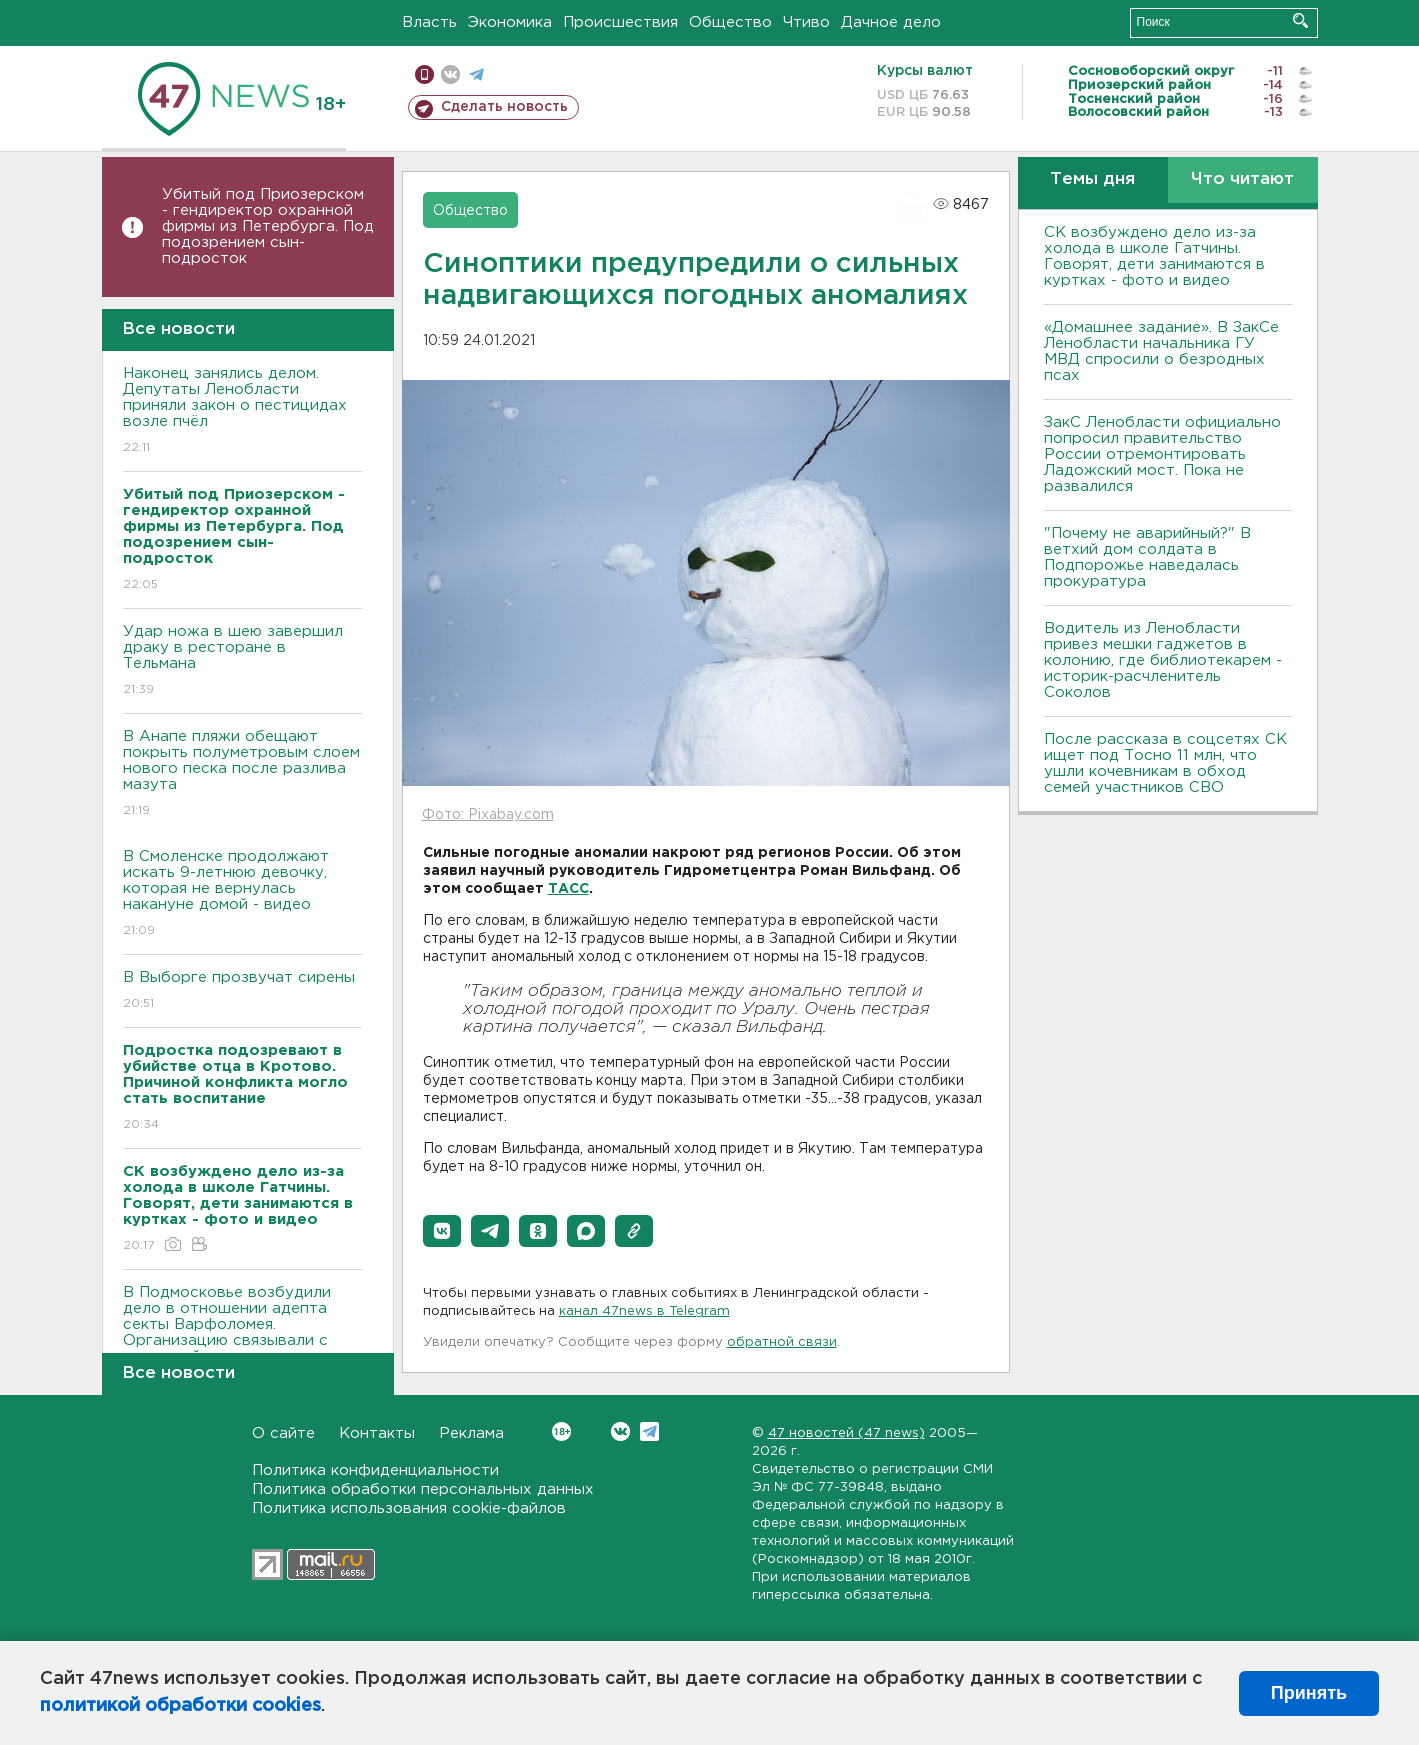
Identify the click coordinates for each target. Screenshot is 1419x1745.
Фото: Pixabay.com (488, 815)
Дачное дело (891, 22)
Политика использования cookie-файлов (409, 1508)
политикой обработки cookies (180, 1706)
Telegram (649, 1431)
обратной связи (782, 1342)
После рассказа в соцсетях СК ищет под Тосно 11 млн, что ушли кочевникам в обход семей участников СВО (1165, 763)
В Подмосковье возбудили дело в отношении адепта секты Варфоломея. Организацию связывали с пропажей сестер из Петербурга (242, 1346)
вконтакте (450, 74)
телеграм (476, 74)
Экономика (510, 22)
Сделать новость (504, 107)
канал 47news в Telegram (644, 1311)
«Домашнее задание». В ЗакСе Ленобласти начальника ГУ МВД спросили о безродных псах (1161, 351)
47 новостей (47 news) (846, 1433)
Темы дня (1092, 179)
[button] (442, 1231)
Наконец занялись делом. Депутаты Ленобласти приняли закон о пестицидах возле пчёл (242, 411)
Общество (730, 22)
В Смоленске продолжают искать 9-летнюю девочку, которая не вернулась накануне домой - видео (242, 894)
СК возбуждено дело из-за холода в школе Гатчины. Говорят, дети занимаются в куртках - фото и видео (1154, 256)
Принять (1309, 1693)
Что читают (1242, 179)
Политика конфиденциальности (375, 1470)
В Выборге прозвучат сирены (242, 991)
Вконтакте (561, 1431)
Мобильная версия (424, 74)
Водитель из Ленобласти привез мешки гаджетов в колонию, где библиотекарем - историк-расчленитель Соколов (1163, 660)
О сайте (283, 1433)
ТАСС (568, 889)
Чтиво (806, 22)
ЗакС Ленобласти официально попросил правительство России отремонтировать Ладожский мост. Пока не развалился (1162, 454)
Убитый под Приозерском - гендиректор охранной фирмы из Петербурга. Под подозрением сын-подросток (268, 226)
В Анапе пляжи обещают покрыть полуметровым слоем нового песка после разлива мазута (242, 774)
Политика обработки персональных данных (423, 1489)
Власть (429, 22)
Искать (1300, 20)
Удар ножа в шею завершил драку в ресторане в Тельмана (242, 661)
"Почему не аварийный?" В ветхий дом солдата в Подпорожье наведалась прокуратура (1147, 557)
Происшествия (620, 22)
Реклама (471, 1433)
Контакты (377, 1433)
